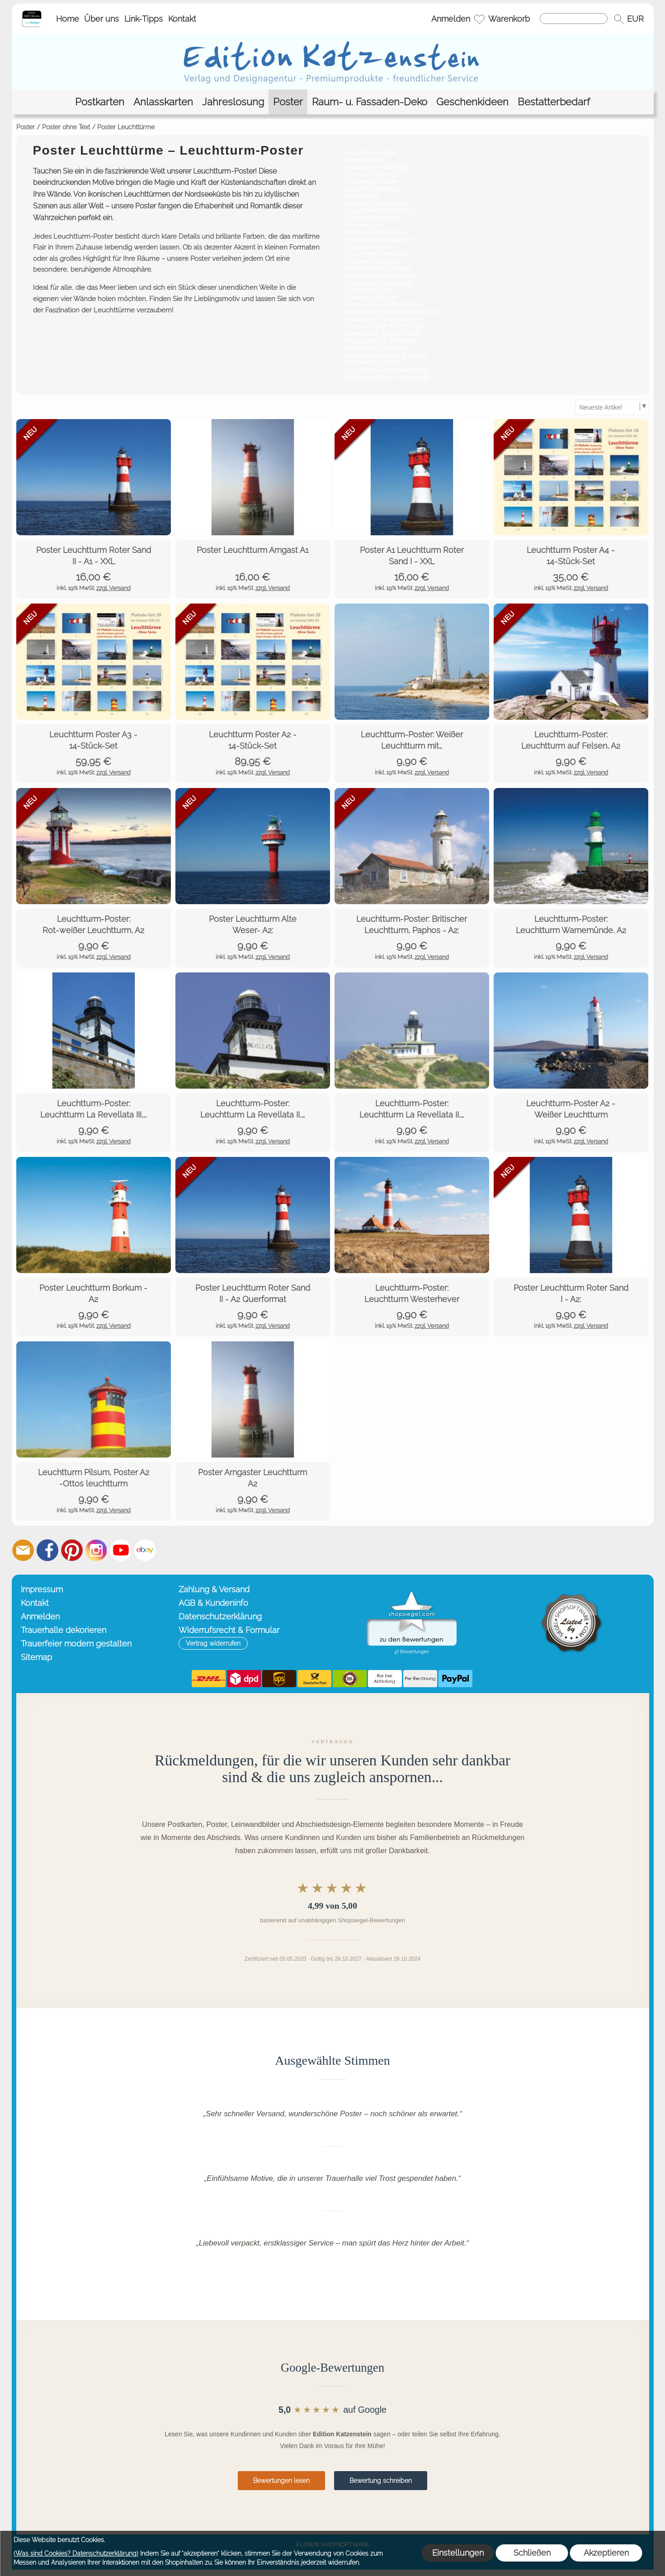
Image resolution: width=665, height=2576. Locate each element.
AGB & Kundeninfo (213, 1603)
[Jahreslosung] (233, 102)
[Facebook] (47, 1550)
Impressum (42, 1589)
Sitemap (36, 1657)
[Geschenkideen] (472, 102)
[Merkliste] (479, 19)
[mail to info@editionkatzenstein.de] (23, 1550)
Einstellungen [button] (458, 2552)
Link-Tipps (143, 19)
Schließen (532, 2552)
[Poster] (288, 102)
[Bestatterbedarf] (553, 102)
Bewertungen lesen (281, 2480)
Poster (25, 127)
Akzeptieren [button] (606, 2552)
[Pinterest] (72, 1550)
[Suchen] (574, 18)
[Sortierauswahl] (612, 407)
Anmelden (450, 19)
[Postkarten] (100, 102)
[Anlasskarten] (163, 102)
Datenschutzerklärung (220, 1616)
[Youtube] (120, 1550)
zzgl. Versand (113, 588)
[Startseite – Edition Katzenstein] (32, 13)
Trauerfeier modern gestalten (76, 1643)
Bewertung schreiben (380, 2480)
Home (67, 19)
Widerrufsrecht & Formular (229, 1630)
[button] (619, 19)
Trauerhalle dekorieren (63, 1630)
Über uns (101, 19)
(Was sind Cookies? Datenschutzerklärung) (76, 2553)
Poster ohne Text (66, 127)
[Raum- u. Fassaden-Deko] (369, 102)
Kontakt (182, 19)
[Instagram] (96, 1550)
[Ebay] (145, 1550)
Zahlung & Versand (214, 1589)
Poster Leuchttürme (126, 127)
